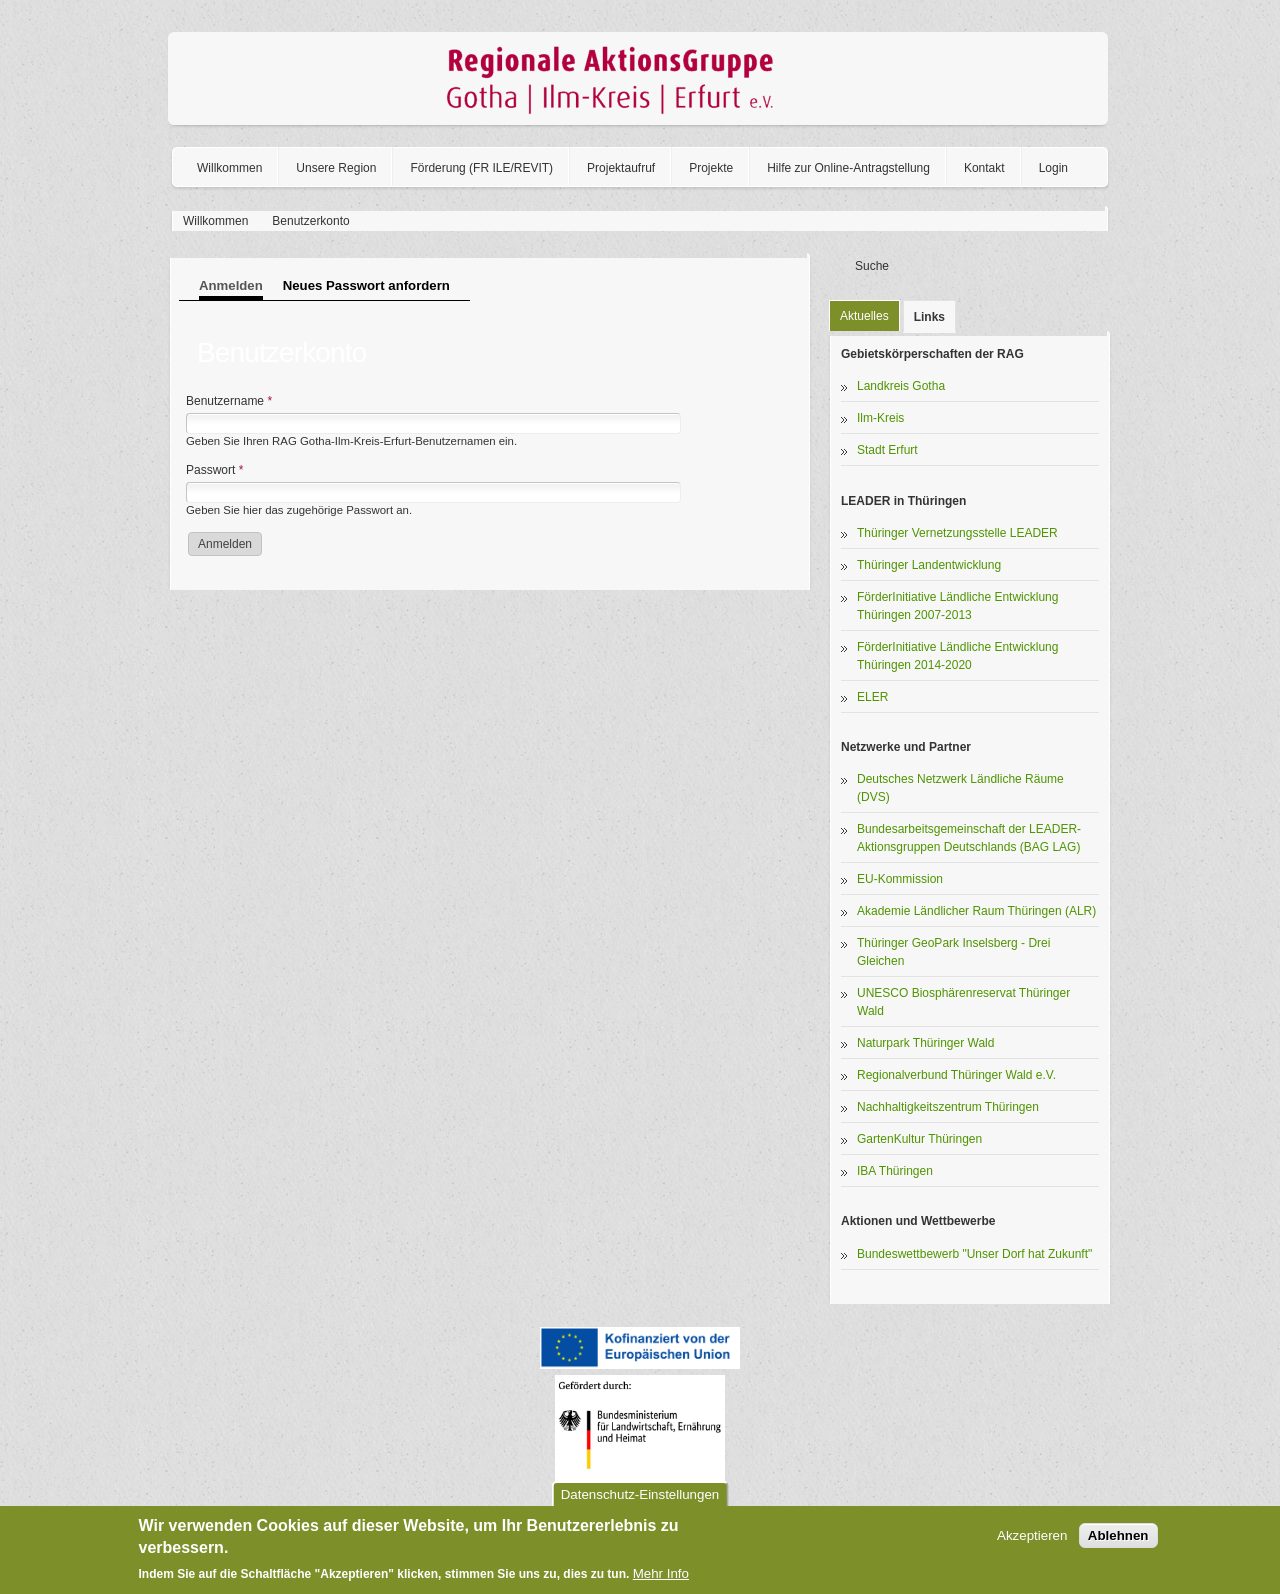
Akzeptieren (1032, 1535)
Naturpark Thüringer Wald (925, 1043)
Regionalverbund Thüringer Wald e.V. (956, 1075)
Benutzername (229, 401)
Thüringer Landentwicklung (929, 565)
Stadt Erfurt (887, 450)
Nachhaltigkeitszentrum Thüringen (948, 1107)
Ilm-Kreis (880, 418)
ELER (872, 697)
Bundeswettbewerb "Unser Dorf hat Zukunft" (974, 1254)
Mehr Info (661, 1573)
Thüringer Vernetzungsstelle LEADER (957, 533)
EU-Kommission (900, 879)
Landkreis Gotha (901, 386)
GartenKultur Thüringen (919, 1139)
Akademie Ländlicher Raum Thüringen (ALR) (976, 911)
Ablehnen (1118, 1535)
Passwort (214, 470)
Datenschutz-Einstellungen (640, 1494)
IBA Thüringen (895, 1171)
